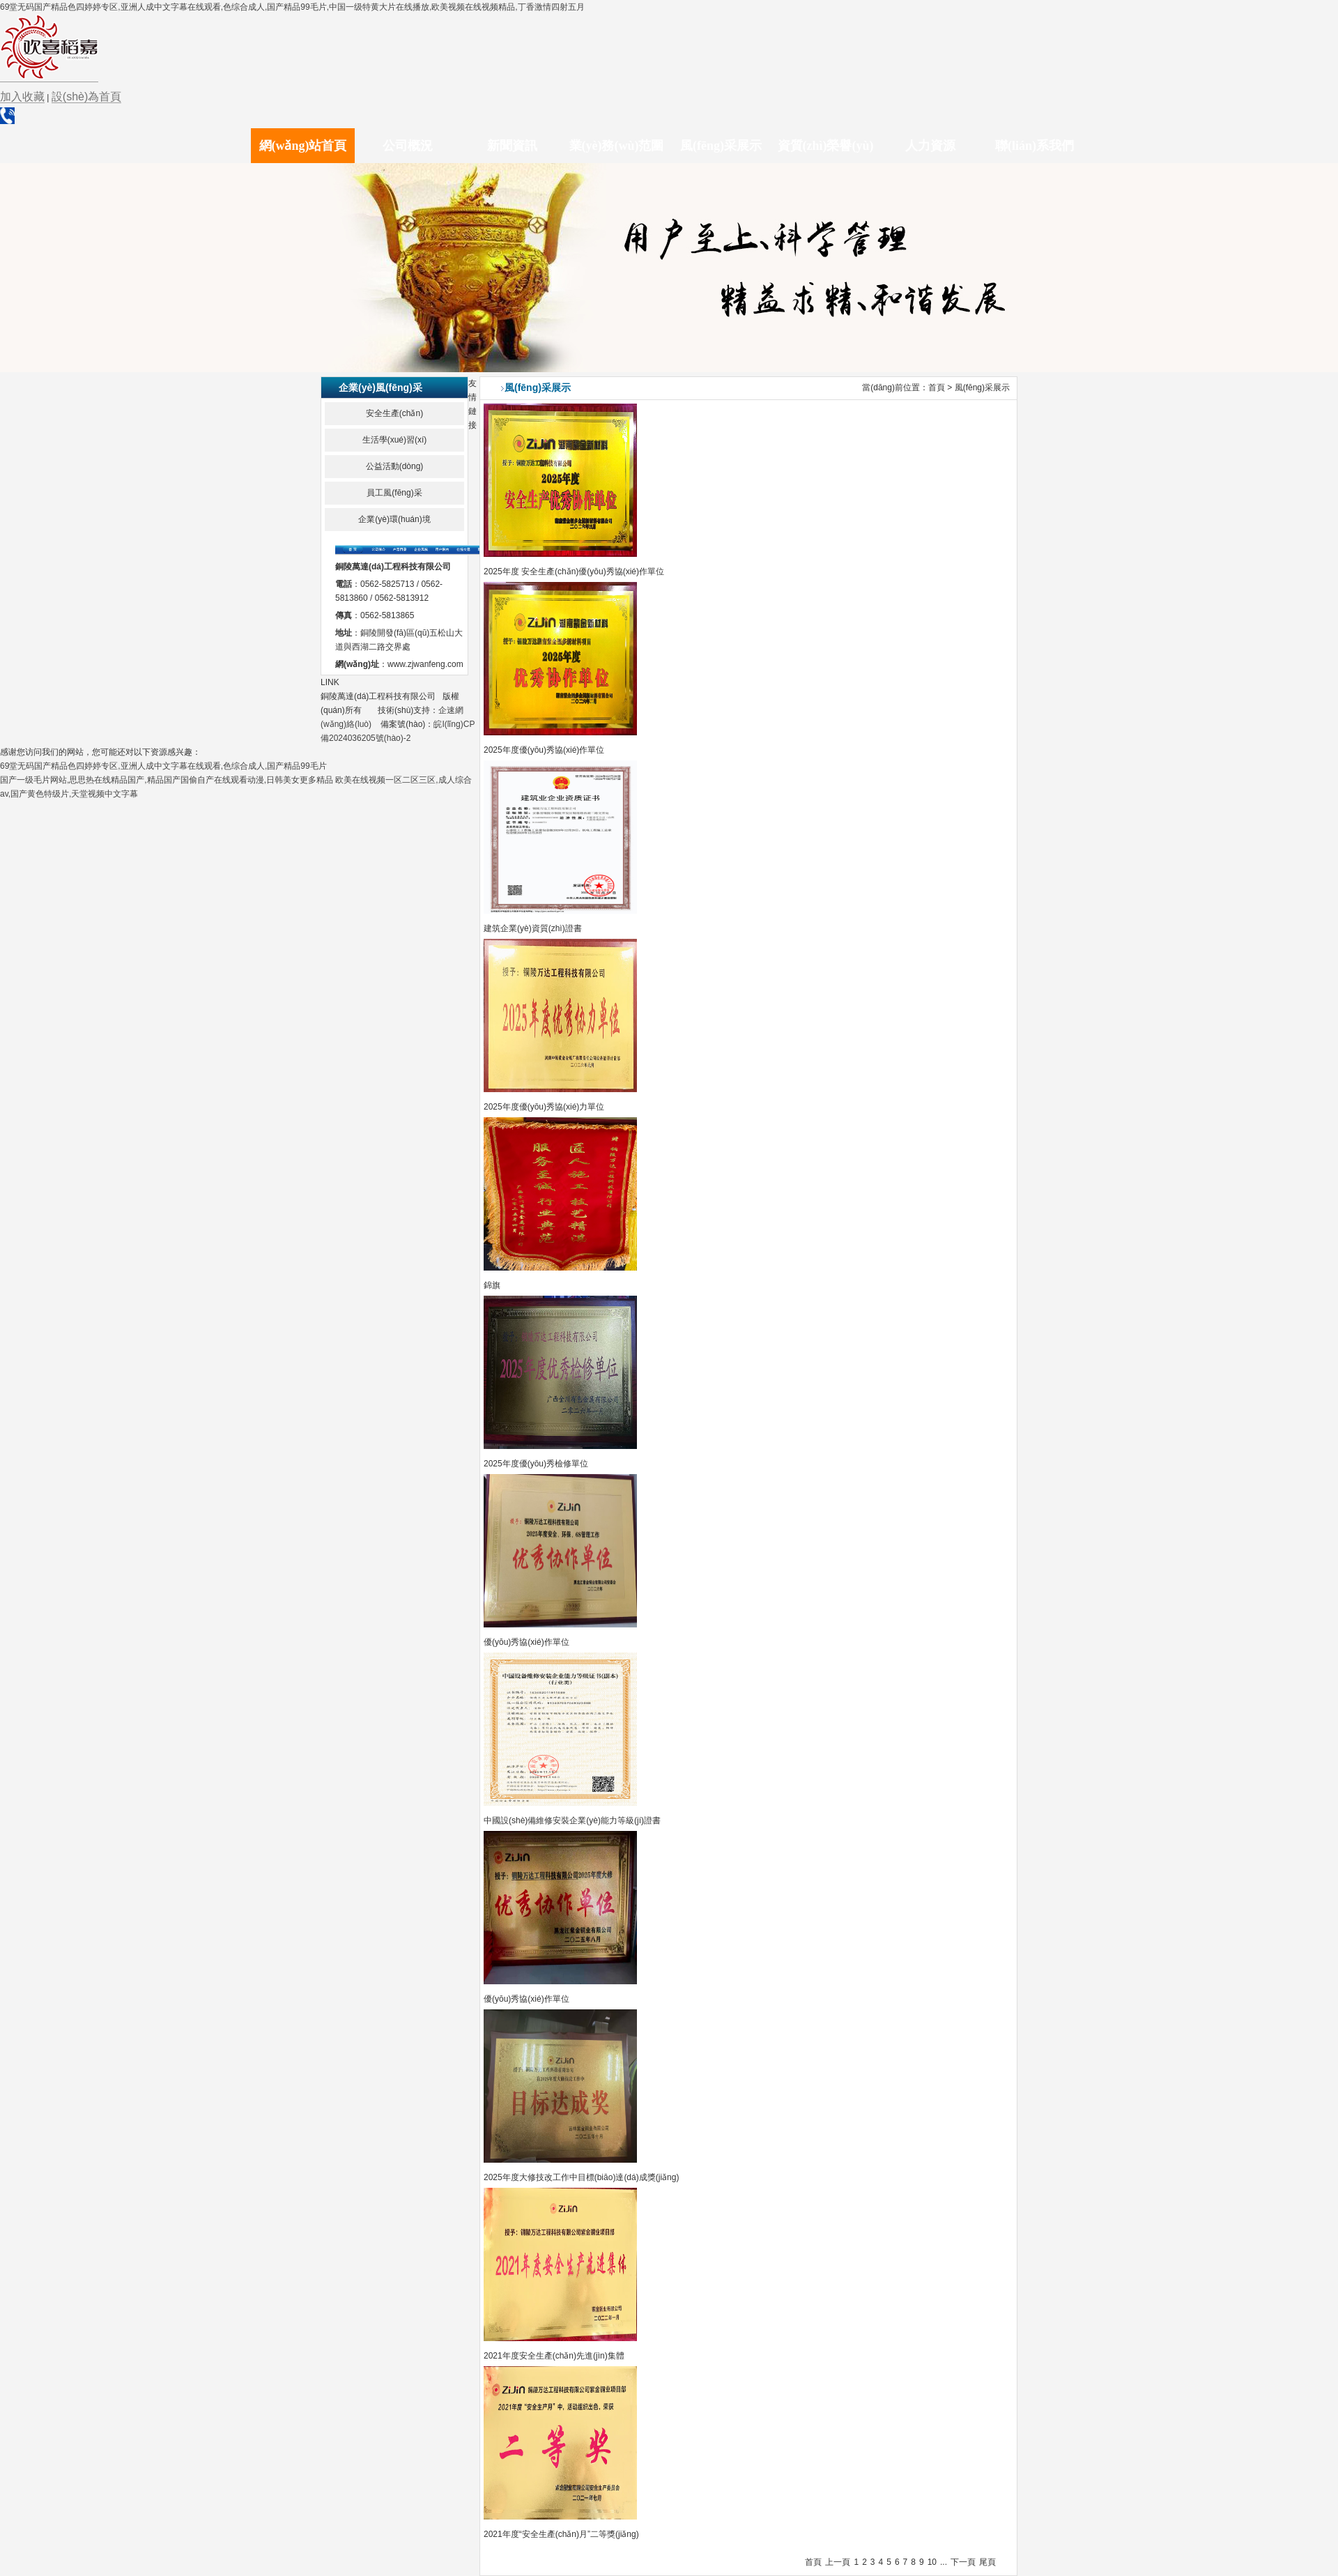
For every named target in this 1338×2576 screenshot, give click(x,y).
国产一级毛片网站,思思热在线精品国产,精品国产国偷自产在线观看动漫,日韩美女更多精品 (166, 780)
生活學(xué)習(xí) (394, 440)
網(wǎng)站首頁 (303, 146)
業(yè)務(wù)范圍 (616, 146)
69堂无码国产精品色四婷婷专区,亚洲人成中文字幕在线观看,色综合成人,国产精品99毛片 (163, 766)
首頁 (936, 387)
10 (932, 2562)
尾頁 (987, 2562)
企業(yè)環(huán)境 (394, 519)
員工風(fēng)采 (394, 493)
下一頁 (963, 2562)
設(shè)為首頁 (86, 96)
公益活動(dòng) (395, 466)
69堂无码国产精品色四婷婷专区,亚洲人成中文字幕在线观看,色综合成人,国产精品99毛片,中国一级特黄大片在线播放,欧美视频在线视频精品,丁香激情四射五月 (292, 7)
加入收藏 (22, 96)
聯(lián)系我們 (1034, 146)
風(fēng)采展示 (721, 146)
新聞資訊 (512, 146)
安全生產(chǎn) (394, 413)
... (943, 2562)
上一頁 (837, 2562)
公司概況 (408, 146)
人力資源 (930, 146)
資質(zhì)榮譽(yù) (826, 146)
